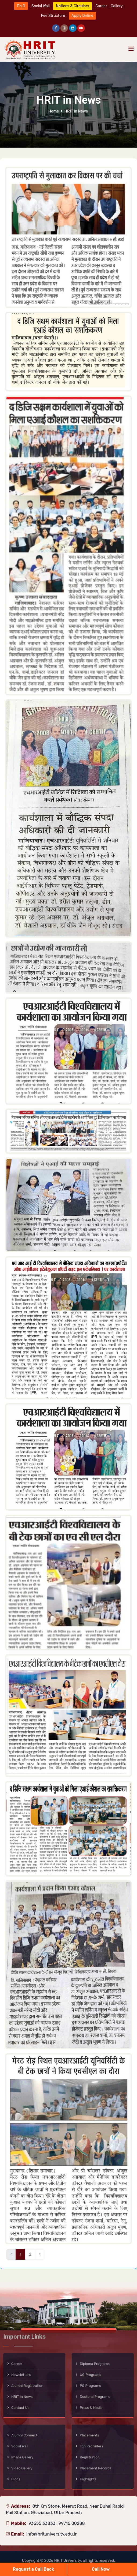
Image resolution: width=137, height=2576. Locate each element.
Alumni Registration (27, 2386)
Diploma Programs (95, 2364)
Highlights (88, 2479)
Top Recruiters (91, 2446)
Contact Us (20, 2408)
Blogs (15, 2479)
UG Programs (90, 2375)
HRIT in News (22, 2397)
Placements (89, 2435)
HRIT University (67, 2560)
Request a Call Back (33, 2569)
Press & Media (91, 2408)
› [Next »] (39, 2254)
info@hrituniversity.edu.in (51, 2534)
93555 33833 (42, 2523)
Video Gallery (22, 2468)
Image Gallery (22, 2457)
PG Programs (90, 2386)
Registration (90, 2457)
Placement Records (95, 2468)
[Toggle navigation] (131, 49)
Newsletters (21, 2375)
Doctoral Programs (95, 2397)
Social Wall (19, 2446)
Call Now (101, 2569)
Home (53, 111)
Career (16, 2364)
